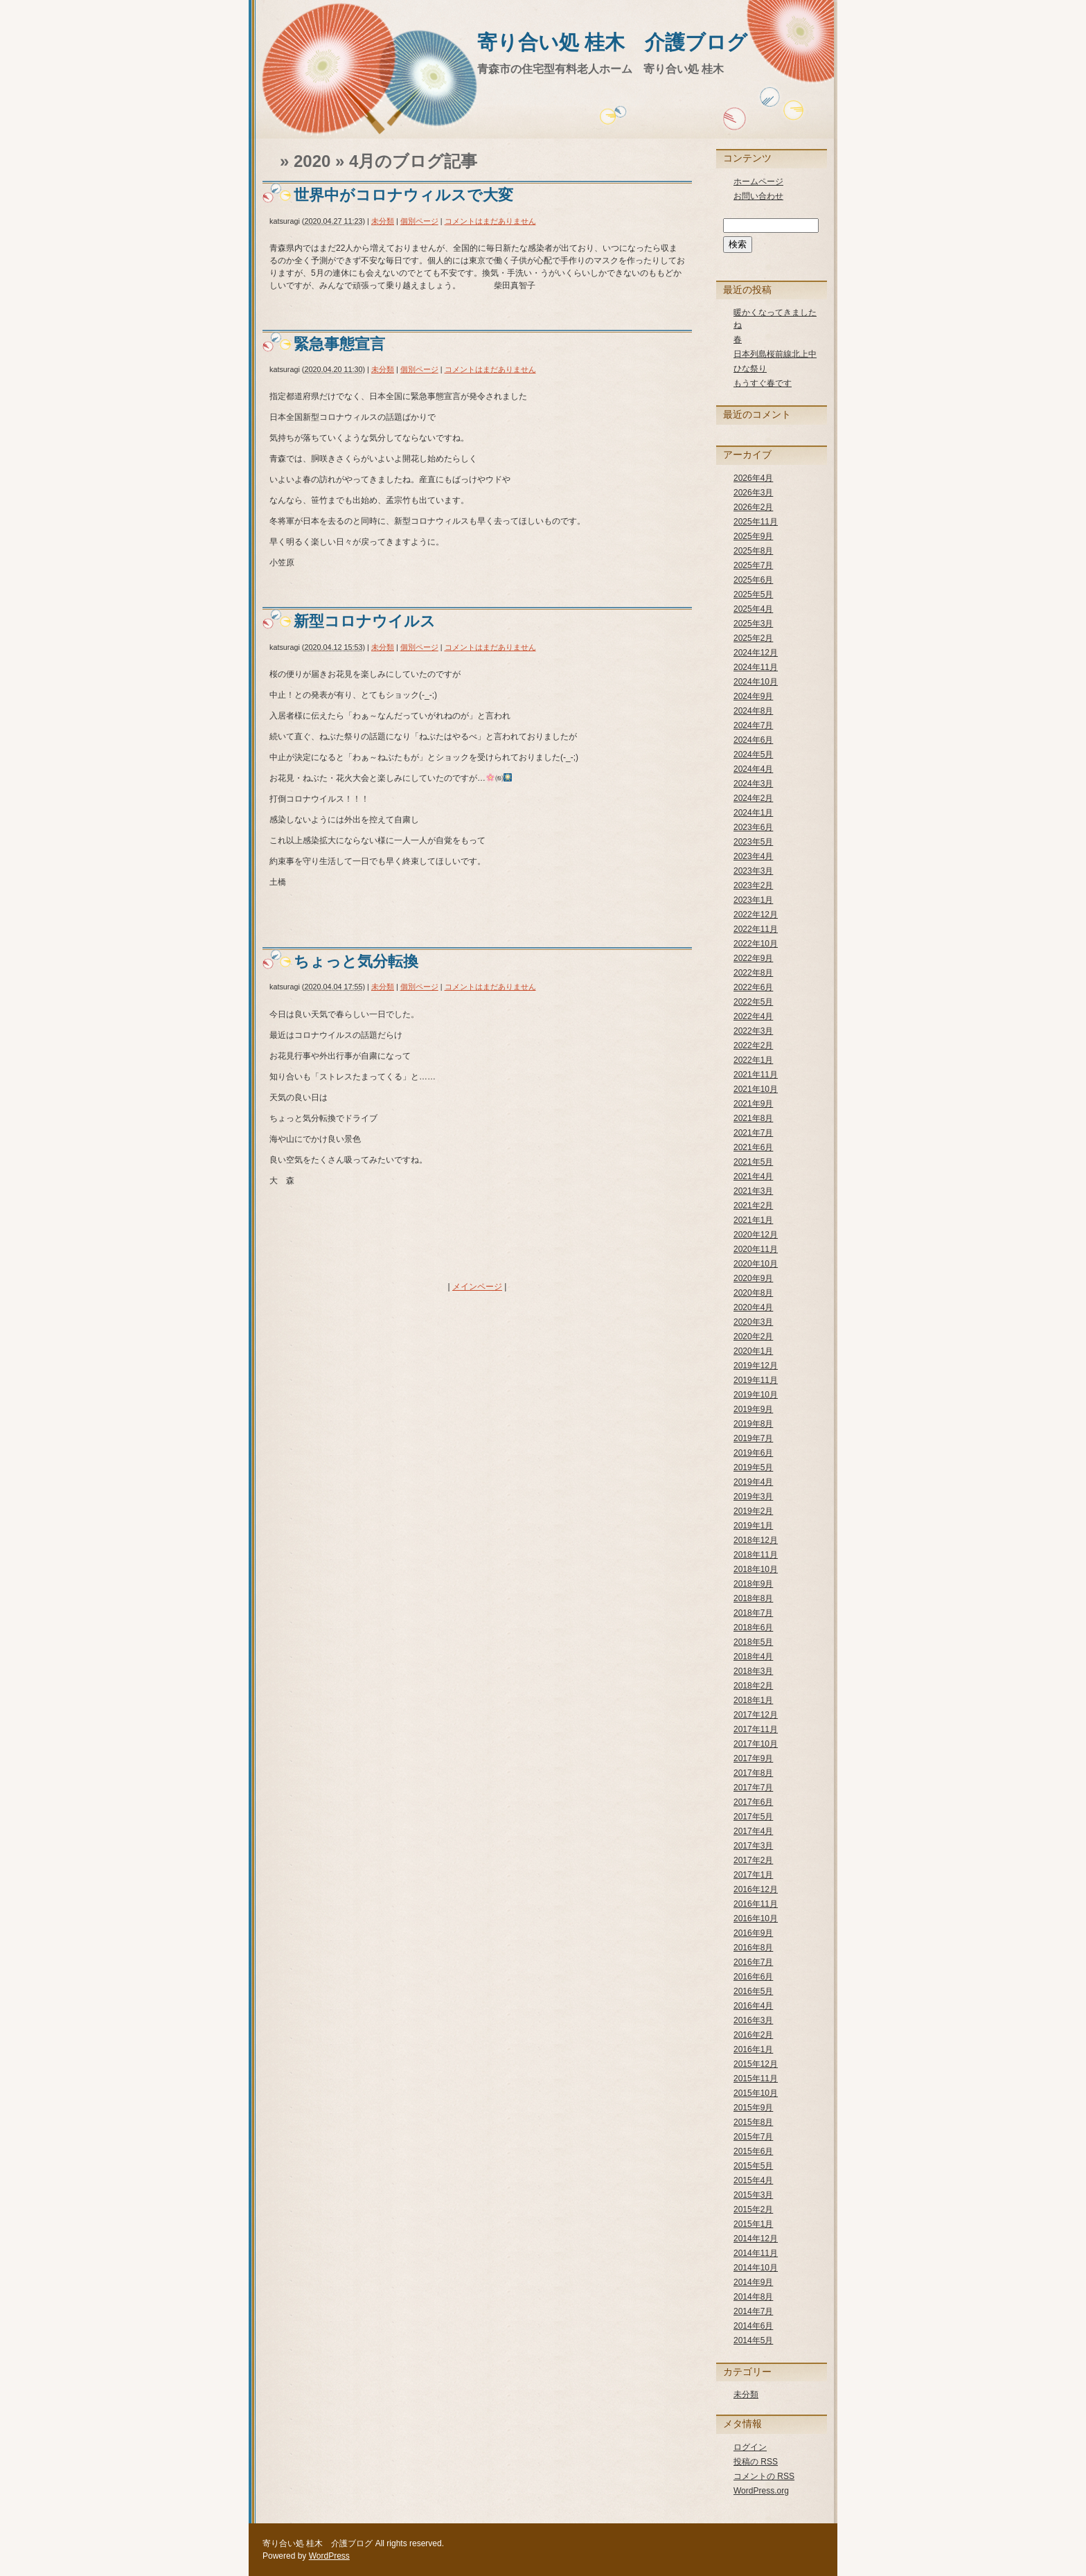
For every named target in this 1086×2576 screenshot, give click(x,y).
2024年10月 (755, 682)
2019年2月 (753, 1511)
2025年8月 (753, 551)
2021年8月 (753, 1118)
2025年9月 (753, 536)
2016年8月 (753, 1947)
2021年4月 (753, 1176)
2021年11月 (755, 1074)
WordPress (329, 2556)
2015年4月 (753, 2180)
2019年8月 (753, 1424)
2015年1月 (753, 2224)
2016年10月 (755, 1918)
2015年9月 (753, 2107)
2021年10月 (755, 1089)
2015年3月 (753, 2195)
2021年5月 (753, 1162)
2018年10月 (755, 1569)
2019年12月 (755, 1365)
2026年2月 (753, 507)
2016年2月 (753, 2035)
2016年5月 (753, 1991)
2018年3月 (753, 1671)
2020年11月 (755, 1249)
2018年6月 (753, 1627)
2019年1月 (753, 1525)
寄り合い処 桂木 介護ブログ (612, 42)
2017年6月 (753, 1802)
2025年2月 (753, 638)
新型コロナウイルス (365, 621)
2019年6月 (753, 1453)
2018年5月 (753, 1642)
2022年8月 (753, 973)
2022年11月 (755, 929)
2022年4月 (753, 1016)
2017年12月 (755, 1715)
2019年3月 (753, 1496)
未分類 (382, 221)
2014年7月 (753, 2311)
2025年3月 (753, 623)
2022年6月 (753, 987)
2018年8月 (753, 1598)
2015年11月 (755, 2078)
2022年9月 (753, 958)
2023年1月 (753, 900)
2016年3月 (753, 2020)
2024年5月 (753, 754)
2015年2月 (753, 2209)
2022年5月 (753, 1002)
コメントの (763, 2476)
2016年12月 (755, 1889)
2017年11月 (755, 1729)
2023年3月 (753, 871)
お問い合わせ (758, 196)
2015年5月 (753, 2166)
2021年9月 (753, 1104)
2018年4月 (753, 1656)
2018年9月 (753, 1584)
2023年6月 (753, 827)
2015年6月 (753, 2151)
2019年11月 (755, 1380)
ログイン (750, 2447)
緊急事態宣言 (339, 344)
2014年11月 (755, 2253)
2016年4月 (753, 2006)
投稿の (755, 2462)
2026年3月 (753, 492)
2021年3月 (753, 1191)
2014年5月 (753, 2340)
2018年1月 (753, 1700)
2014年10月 (755, 2268)
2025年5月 (753, 594)
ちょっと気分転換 (356, 961)
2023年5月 (753, 842)
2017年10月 (755, 1744)
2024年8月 (753, 711)
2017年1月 (753, 1875)
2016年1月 (753, 2049)
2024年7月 (753, 725)
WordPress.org (761, 2491)
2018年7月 (753, 1613)
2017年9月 (753, 1758)
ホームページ (758, 181)
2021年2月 (753, 1205)
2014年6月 (753, 2326)
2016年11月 (755, 1904)
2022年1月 (753, 1060)
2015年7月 (753, 2137)
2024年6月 (753, 740)
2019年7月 (753, 1438)
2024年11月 (755, 667)
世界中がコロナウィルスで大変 (403, 195)
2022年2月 (753, 1045)
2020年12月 (755, 1235)
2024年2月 (753, 798)
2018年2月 (753, 1686)
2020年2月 (753, 1336)
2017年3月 (753, 1846)
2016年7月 (753, 1962)
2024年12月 (755, 653)
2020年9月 (753, 1278)
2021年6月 (753, 1147)
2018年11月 (755, 1555)
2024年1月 (753, 813)
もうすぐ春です (762, 383)
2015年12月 (755, 2064)
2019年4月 (753, 1482)
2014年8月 (753, 2297)
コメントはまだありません (490, 221)
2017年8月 (753, 1773)
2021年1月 (753, 1220)
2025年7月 (753, 565)
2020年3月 (753, 1322)
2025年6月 (753, 580)
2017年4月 (753, 1831)
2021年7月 (753, 1133)
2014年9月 (753, 2282)
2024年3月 (753, 783)
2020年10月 (755, 1264)
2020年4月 (753, 1307)
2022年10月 (755, 944)
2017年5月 (753, 1816)
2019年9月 (753, 1409)
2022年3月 (753, 1031)
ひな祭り (750, 368)
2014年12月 (755, 2238)
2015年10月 (755, 2093)
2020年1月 (753, 1351)
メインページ (477, 1286)
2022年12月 (755, 914)
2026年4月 (753, 478)
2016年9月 (753, 1933)
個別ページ (419, 221)
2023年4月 (753, 856)
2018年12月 (755, 1540)
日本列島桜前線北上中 (775, 354)
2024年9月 (753, 696)
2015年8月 (753, 2122)
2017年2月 (753, 1860)
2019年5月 (753, 1467)
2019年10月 (755, 1395)
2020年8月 (753, 1293)
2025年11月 (755, 522)
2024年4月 (753, 769)
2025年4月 (753, 609)
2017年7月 (753, 1787)
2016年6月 (753, 1977)
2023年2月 (753, 885)
